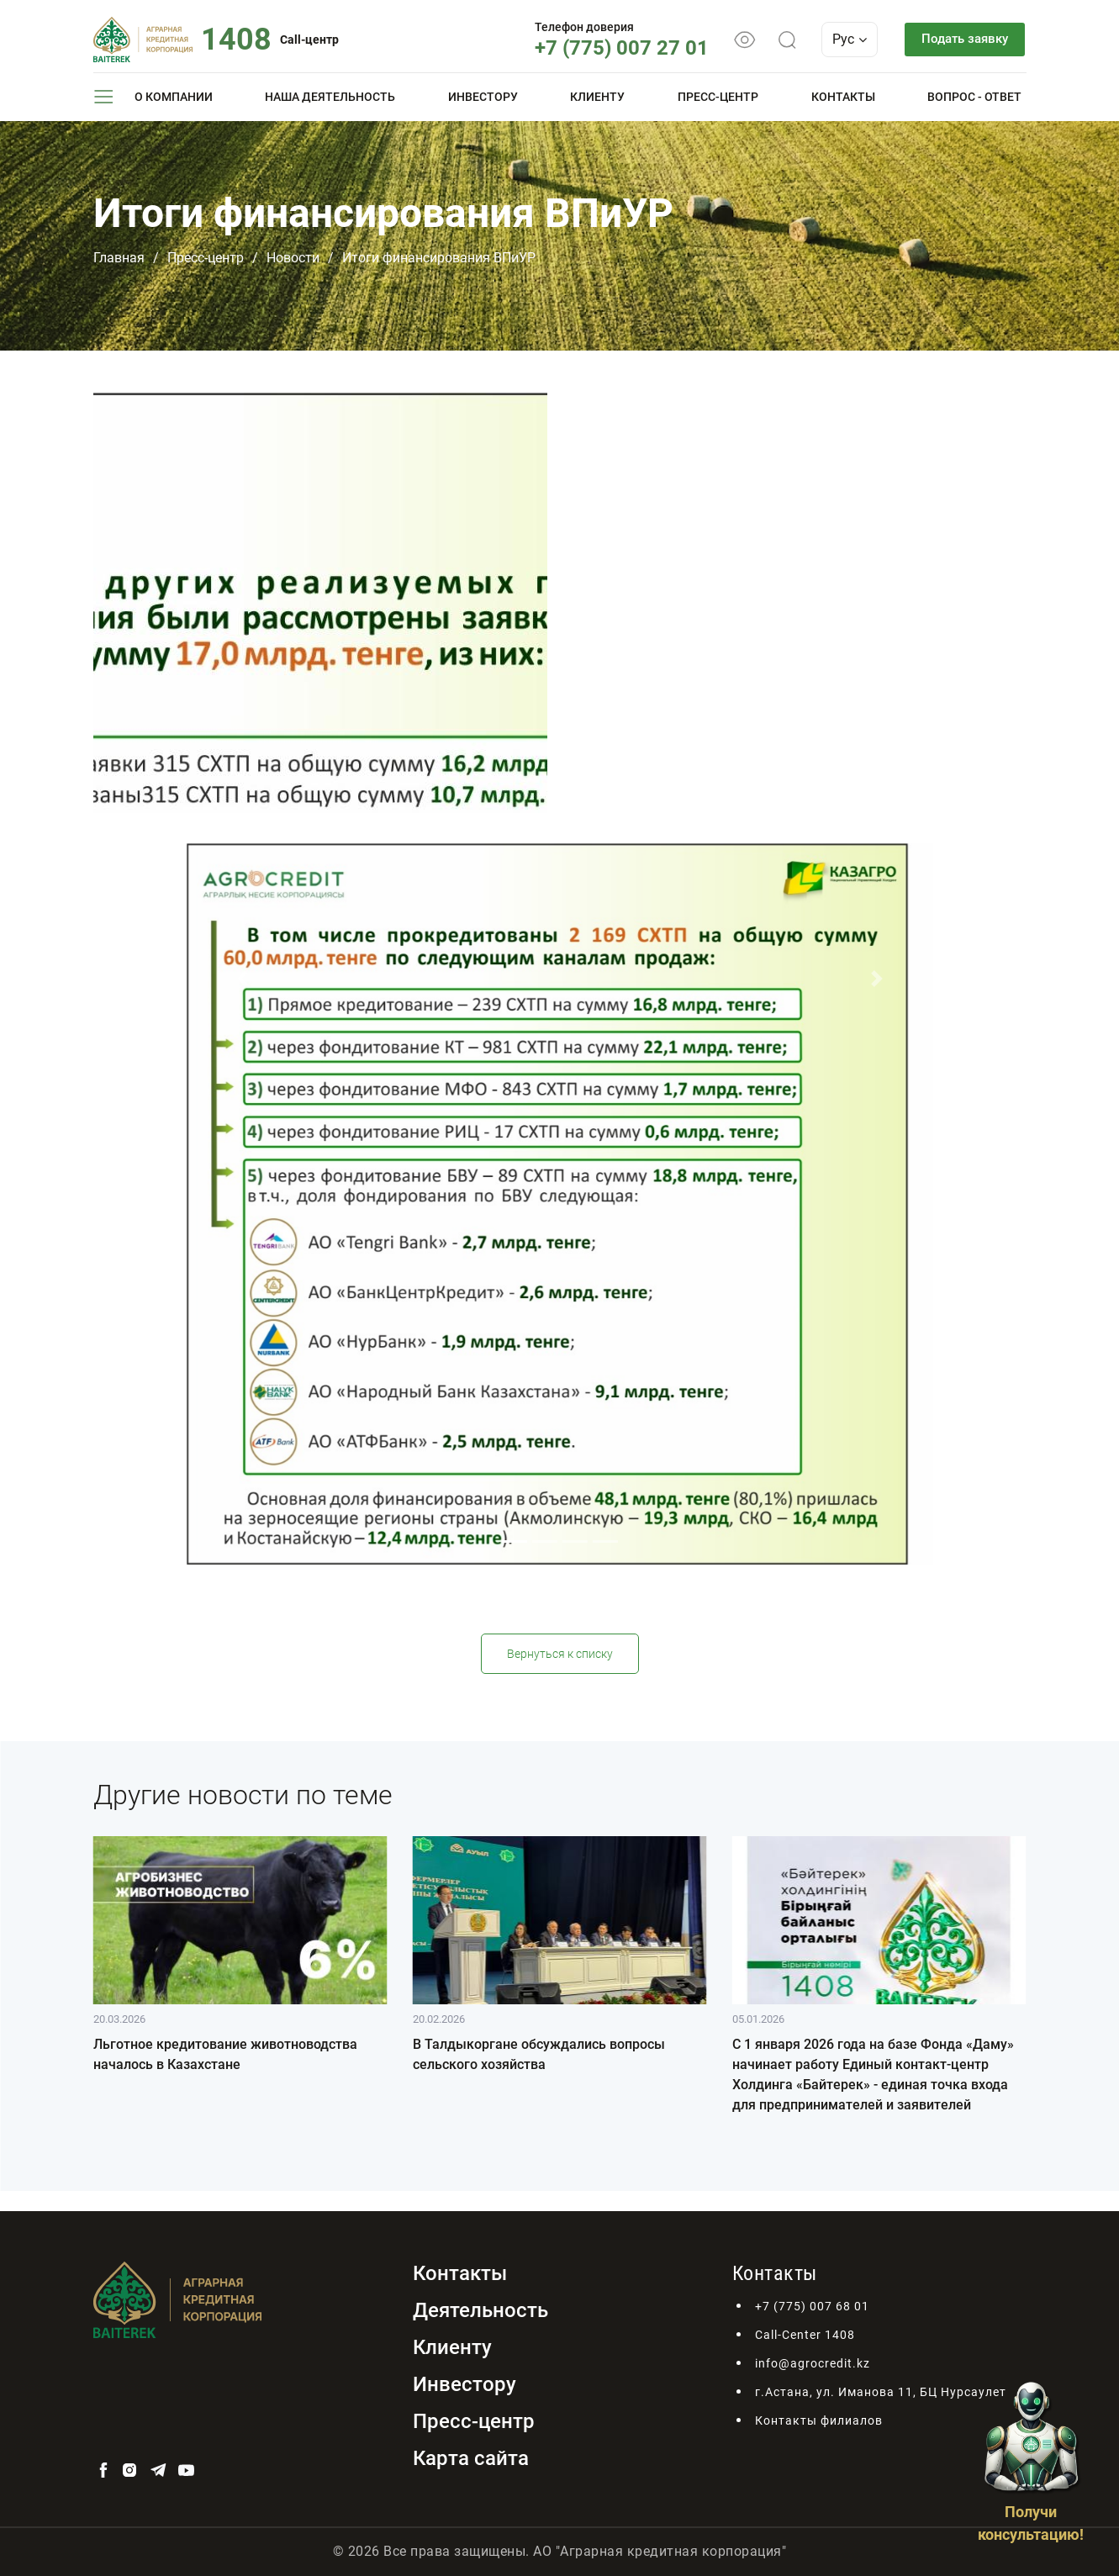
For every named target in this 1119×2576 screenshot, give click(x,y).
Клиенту (597, 96)
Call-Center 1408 (805, 2334)
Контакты (843, 96)
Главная (119, 258)
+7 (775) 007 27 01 (612, 48)
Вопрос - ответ (974, 96)
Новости (293, 258)
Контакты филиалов (819, 2420)
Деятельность (480, 2310)
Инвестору (483, 96)
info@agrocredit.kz (812, 2363)
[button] (242, 979)
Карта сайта (471, 2458)
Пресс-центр (718, 96)
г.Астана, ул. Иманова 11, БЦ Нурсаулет (880, 2392)
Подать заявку (959, 39)
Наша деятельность (330, 96)
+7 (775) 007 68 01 (812, 2306)
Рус (839, 39)
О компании (174, 96)
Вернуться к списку (560, 1653)
